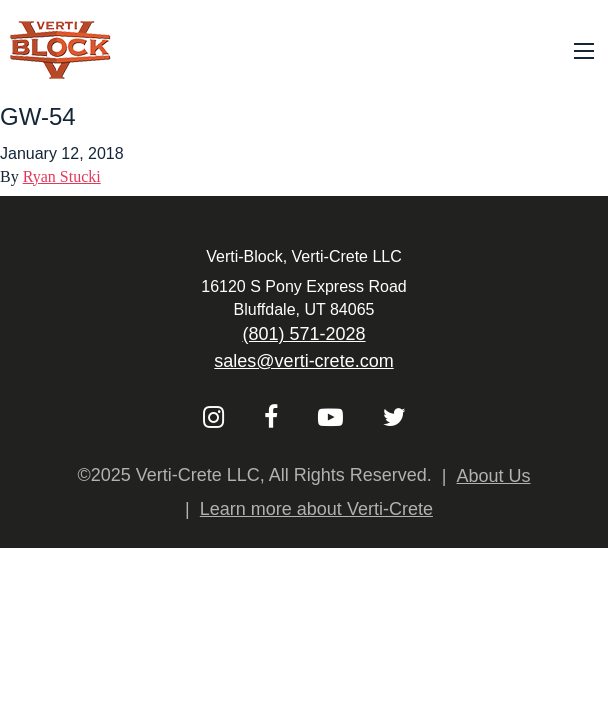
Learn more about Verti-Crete (316, 509)
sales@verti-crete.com (303, 361)
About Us (494, 476)
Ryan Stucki (62, 176)
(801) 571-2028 (303, 334)
